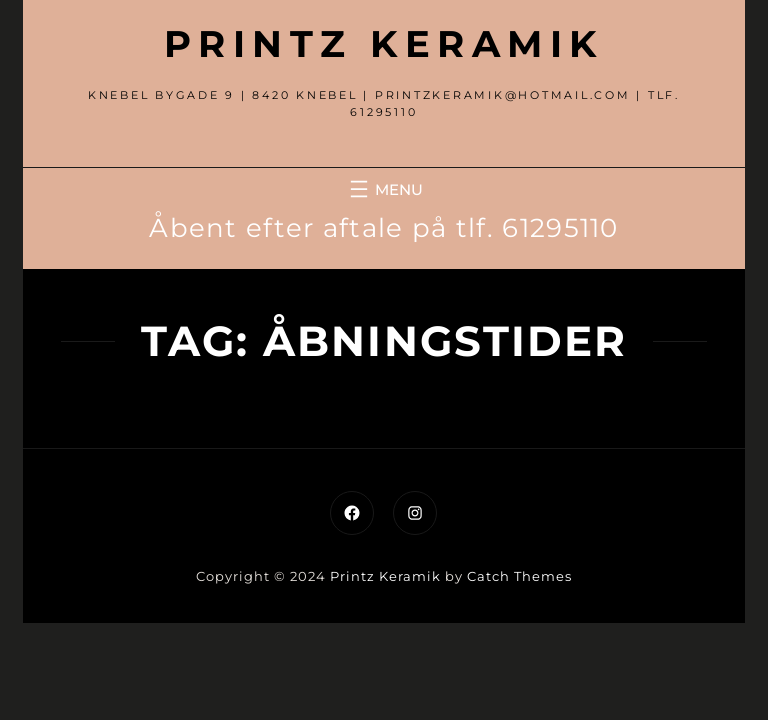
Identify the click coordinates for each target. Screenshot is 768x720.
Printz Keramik (384, 43)
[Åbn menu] (384, 189)
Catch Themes (519, 576)
